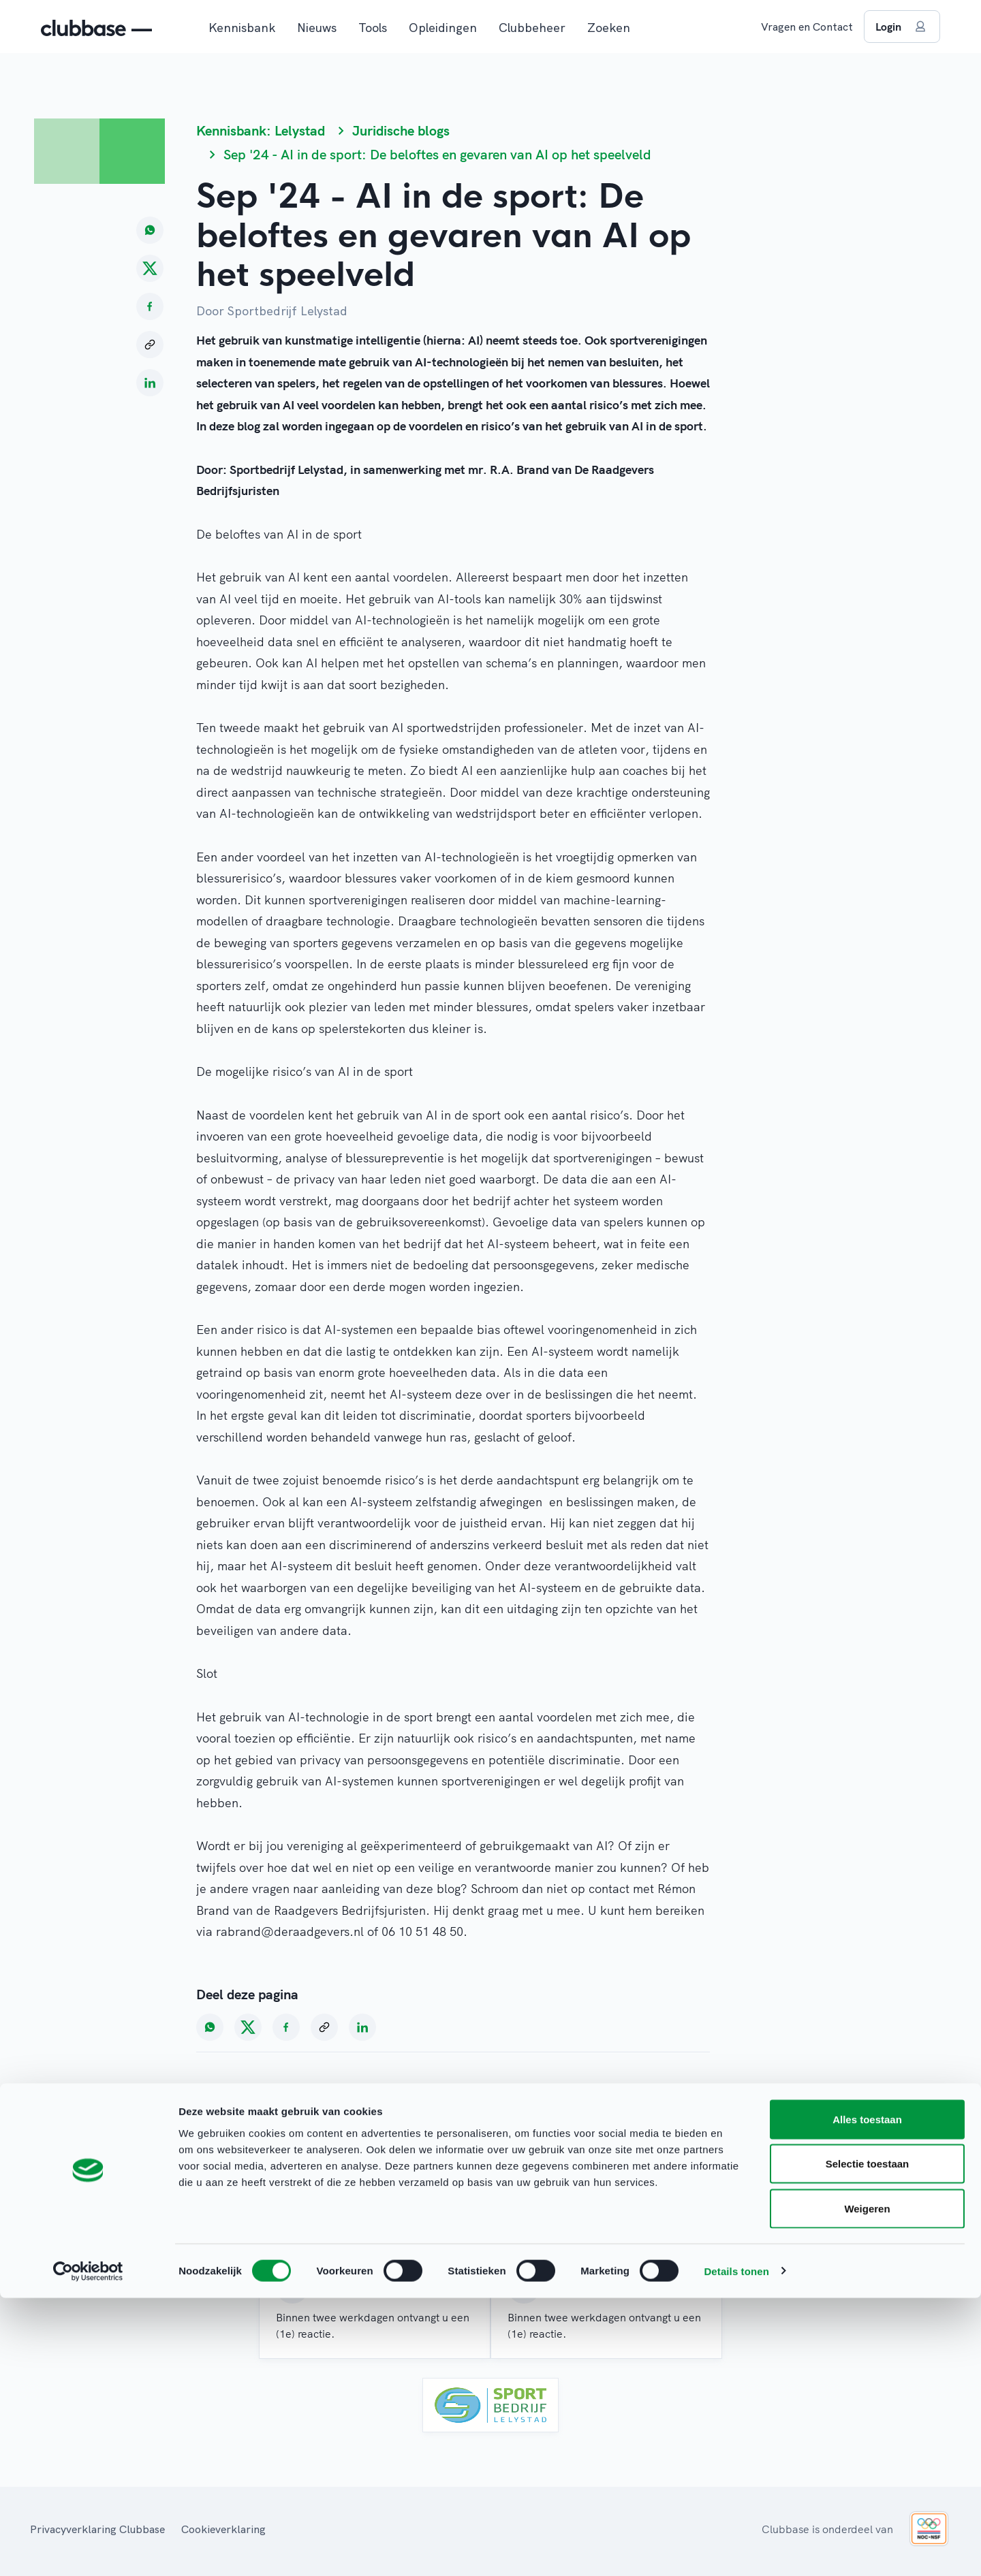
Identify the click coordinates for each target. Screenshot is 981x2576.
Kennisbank (241, 27)
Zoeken (608, 27)
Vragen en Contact (807, 26)
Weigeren (867, 2486)
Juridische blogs (401, 130)
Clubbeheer (532, 27)
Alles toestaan (867, 2397)
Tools (372, 27)
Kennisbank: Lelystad (260, 130)
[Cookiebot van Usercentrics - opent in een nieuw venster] (88, 2549)
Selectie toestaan (867, 2442)
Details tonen (736, 2549)
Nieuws (317, 27)
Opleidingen (443, 27)
